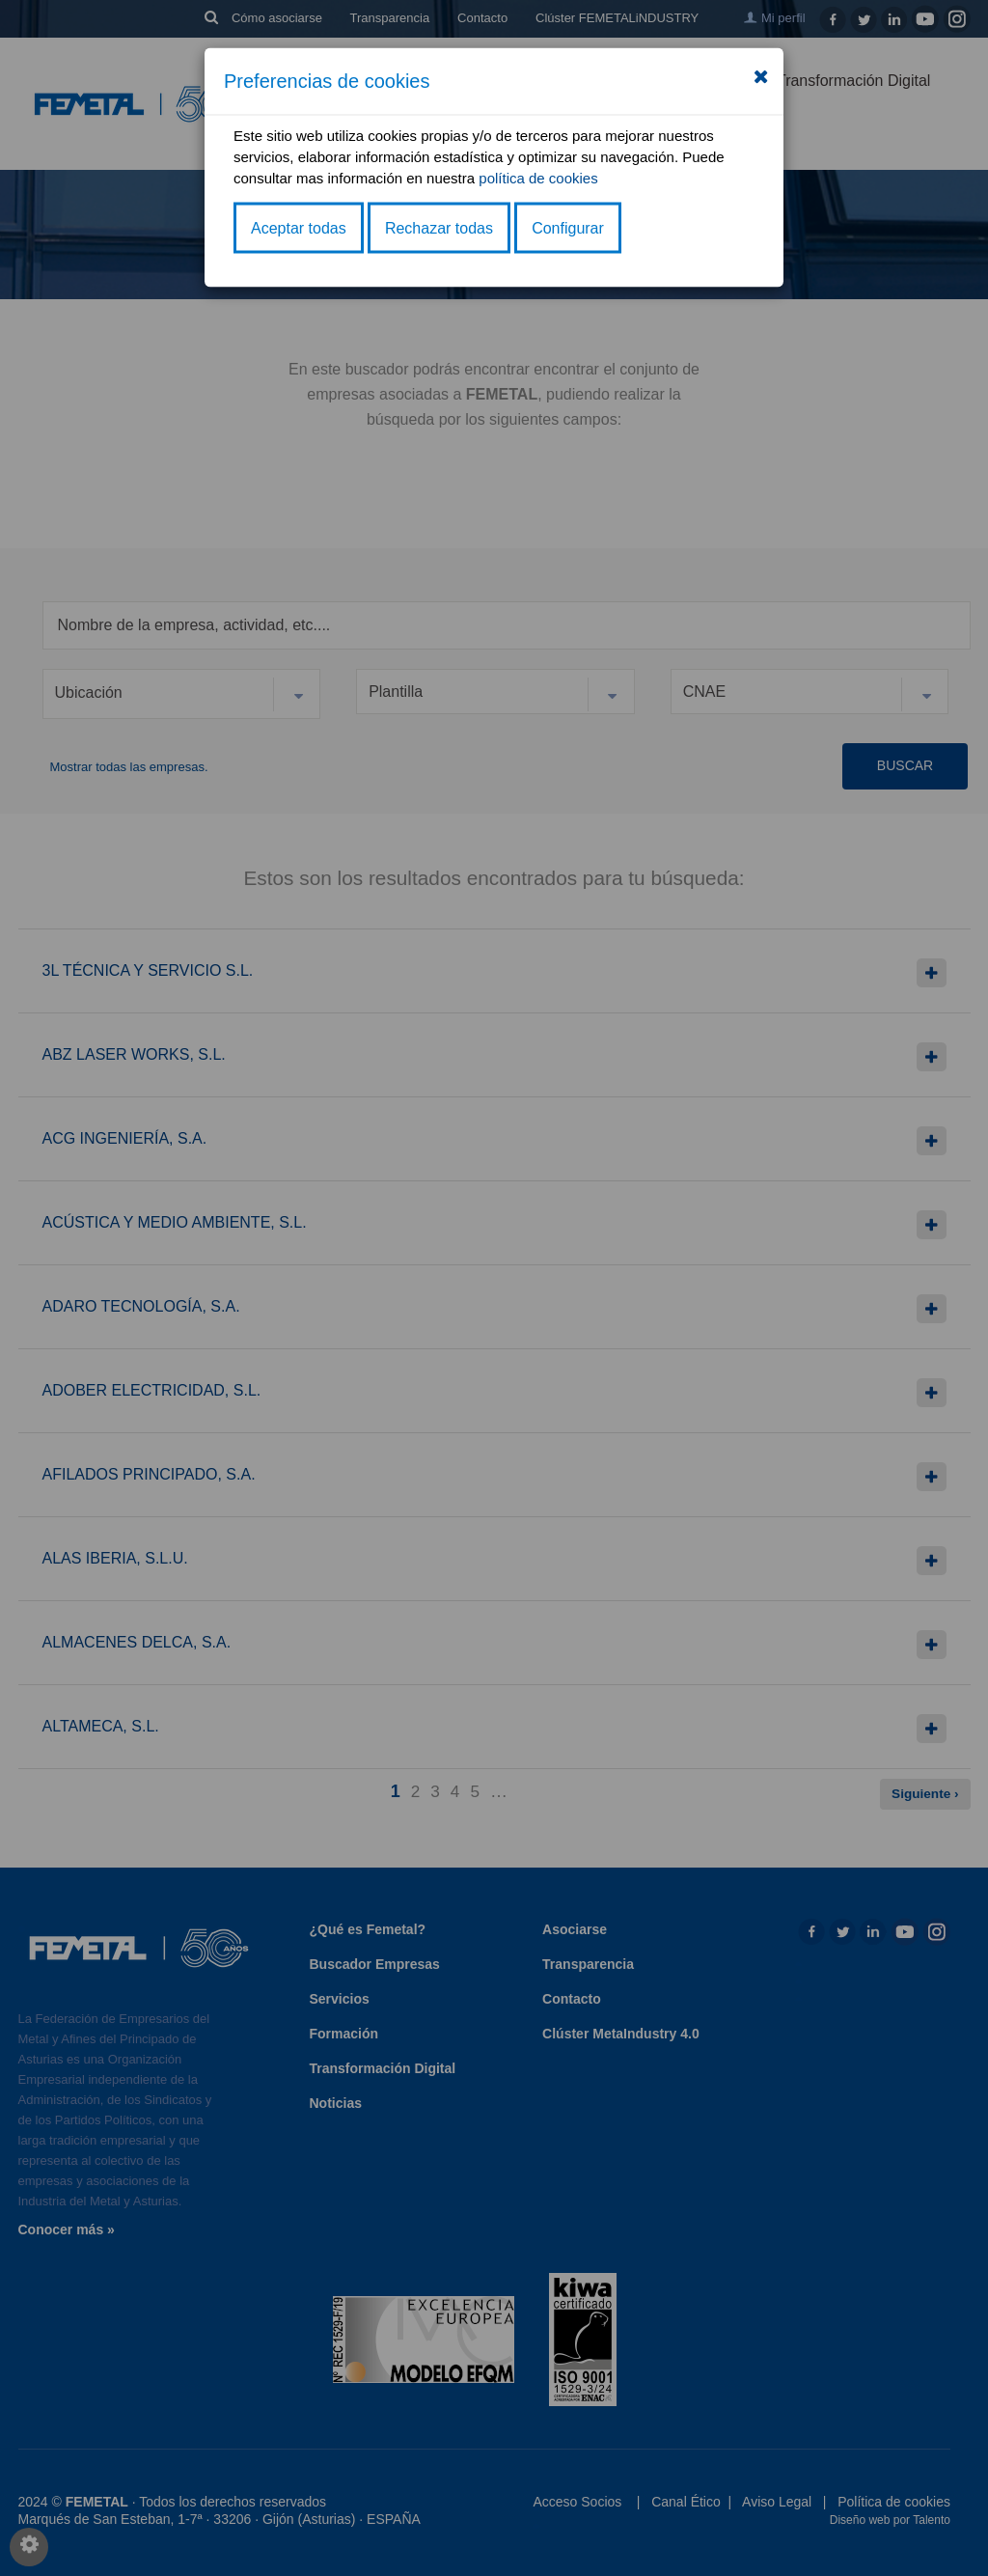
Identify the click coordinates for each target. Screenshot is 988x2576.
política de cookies (538, 177)
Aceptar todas (298, 227)
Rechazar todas (439, 227)
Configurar (568, 227)
